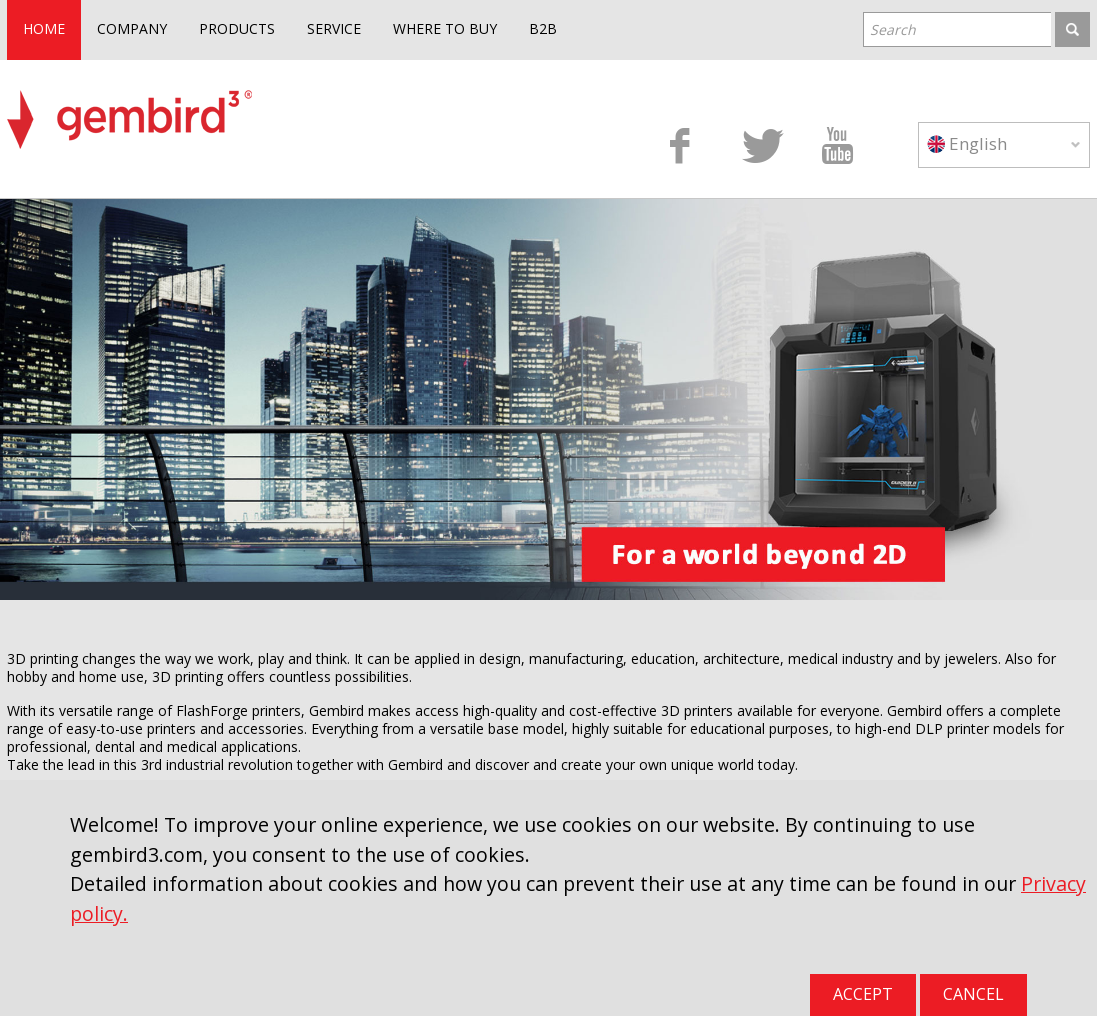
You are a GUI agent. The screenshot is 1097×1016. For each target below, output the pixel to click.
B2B (543, 28)
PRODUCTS (237, 28)
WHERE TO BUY (445, 28)
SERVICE (334, 28)
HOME (44, 28)
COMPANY (132, 28)
